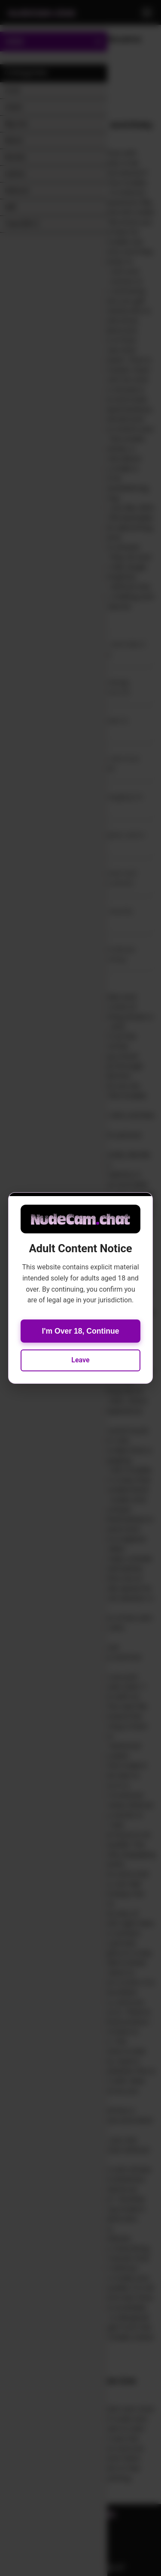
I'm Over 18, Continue (80, 1331)
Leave (80, 1360)
